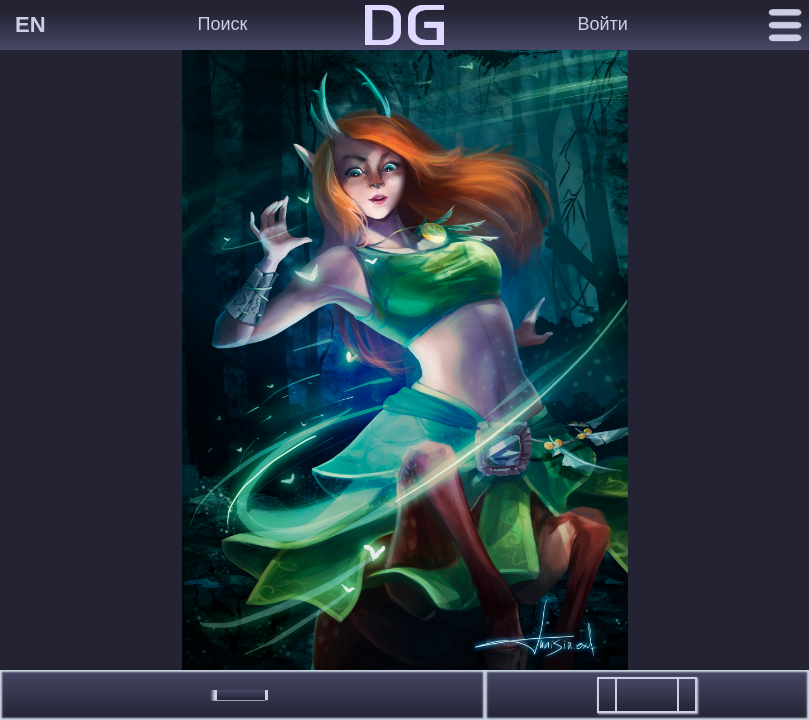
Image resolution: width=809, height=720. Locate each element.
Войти (603, 24)
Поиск (223, 24)
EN (30, 24)
